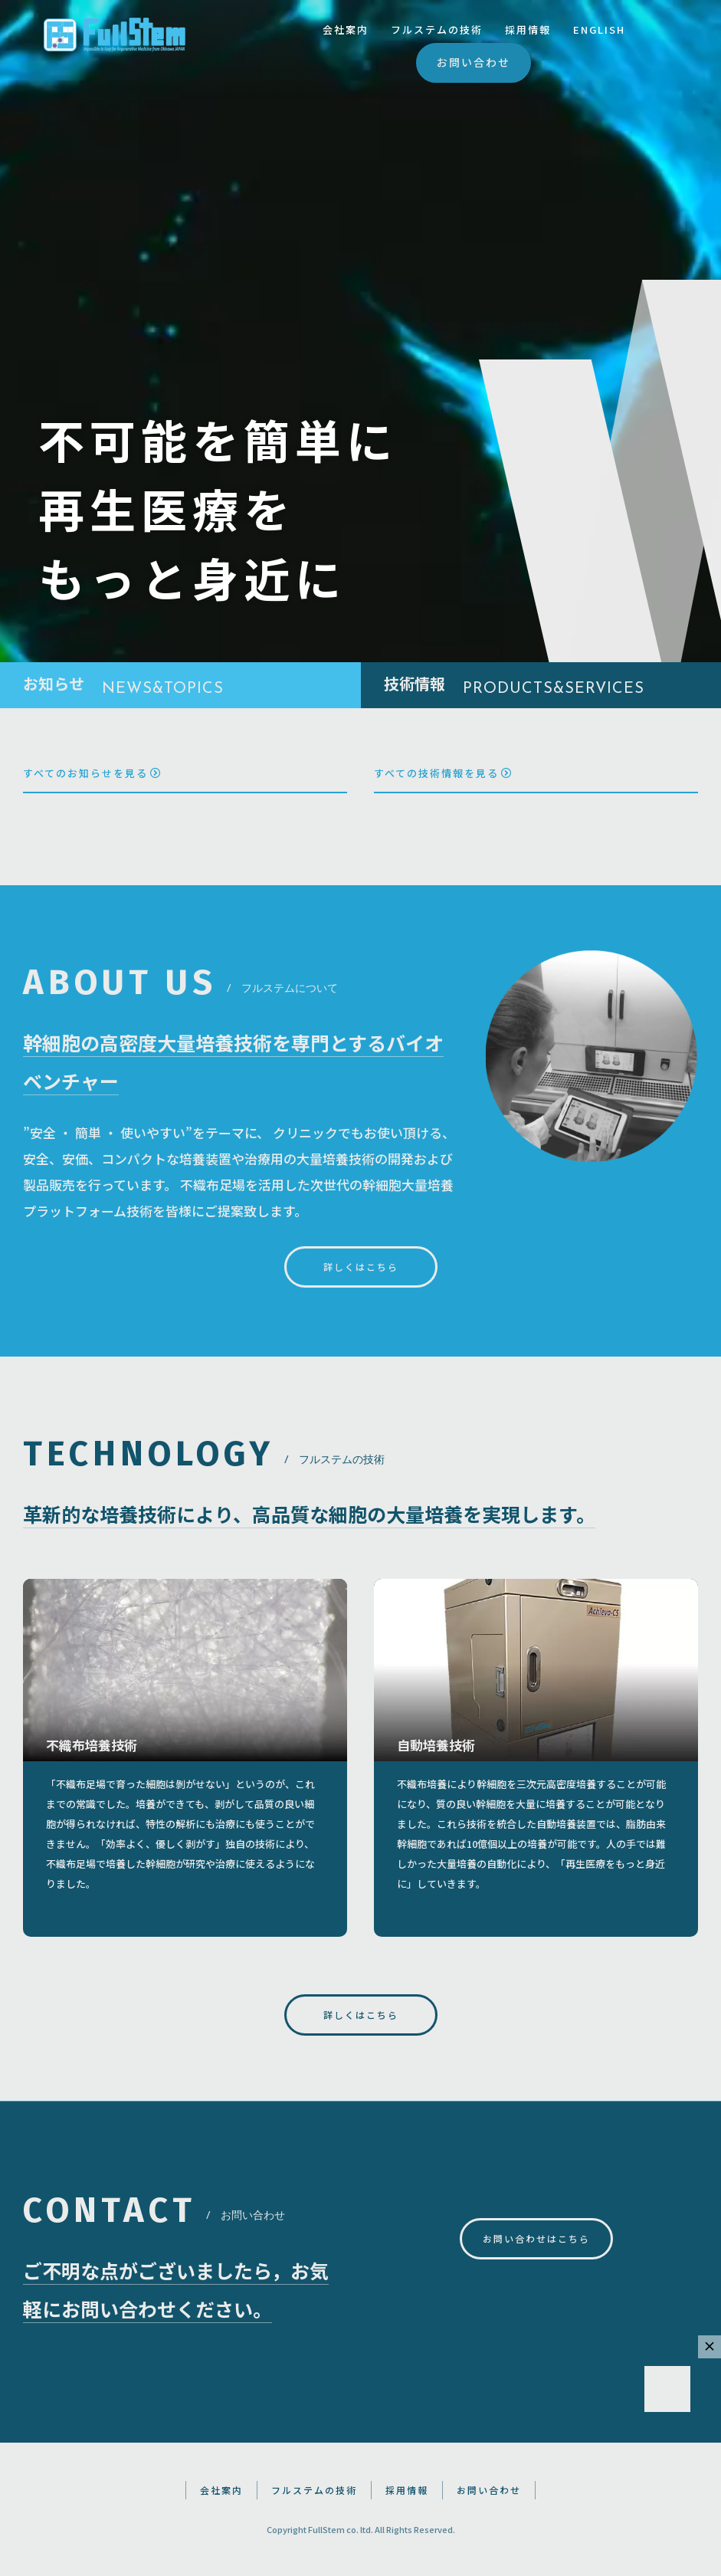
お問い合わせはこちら (536, 2238)
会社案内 (346, 29)
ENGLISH (599, 29)
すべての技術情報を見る (443, 773)
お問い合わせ (473, 62)
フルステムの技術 (437, 29)
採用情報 (528, 29)
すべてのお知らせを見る (92, 773)
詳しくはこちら (360, 1266)
